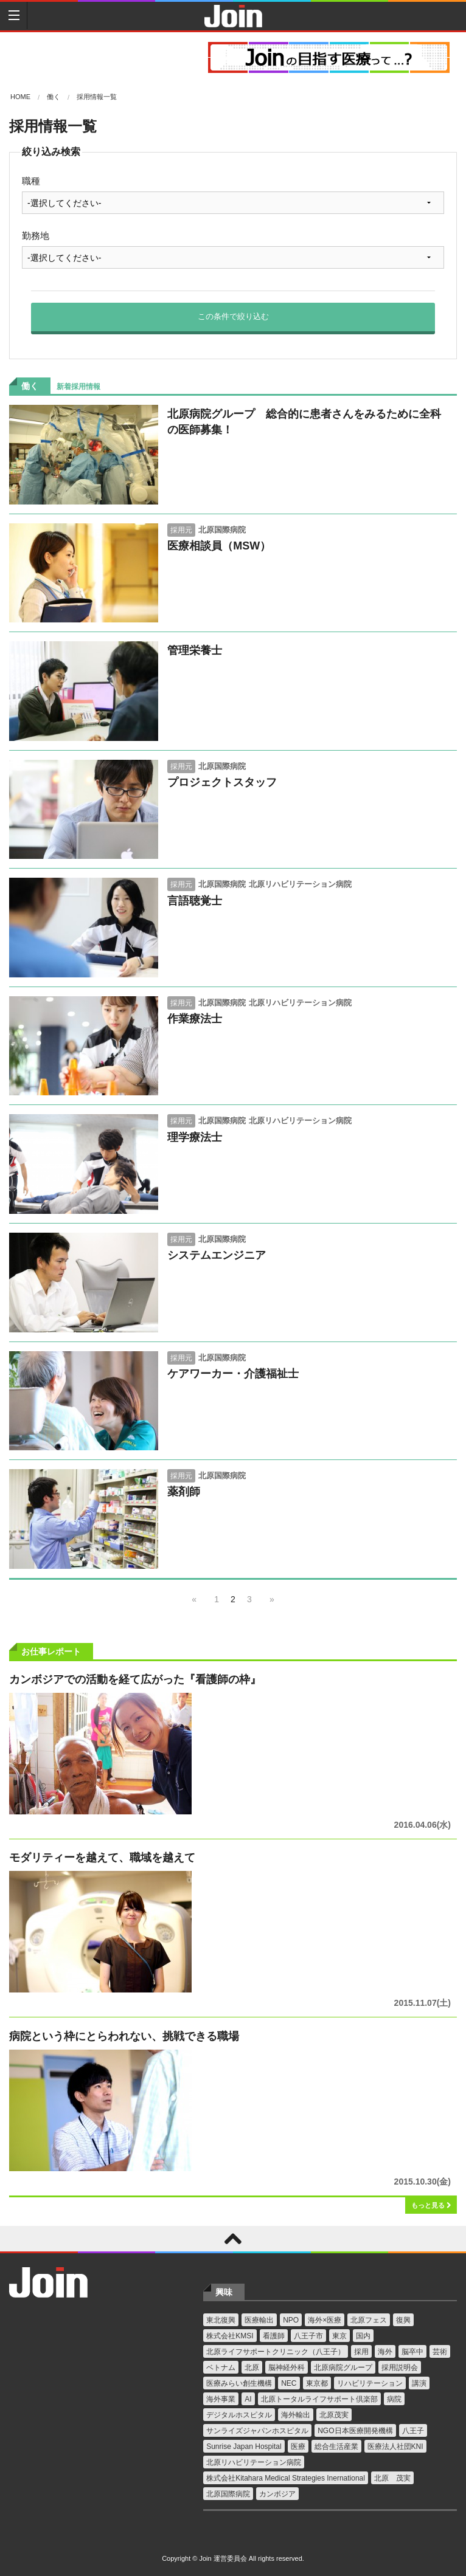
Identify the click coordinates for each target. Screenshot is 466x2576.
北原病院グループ (343, 2367)
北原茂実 (334, 2415)
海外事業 (220, 2399)
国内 (363, 2336)
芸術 (440, 2351)
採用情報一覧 (97, 96)
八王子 (413, 2430)
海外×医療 (324, 2320)
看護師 (274, 2336)
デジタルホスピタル (239, 2415)
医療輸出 (259, 2320)
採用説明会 (399, 2367)
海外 (385, 2351)
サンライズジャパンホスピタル (257, 2430)
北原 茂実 (392, 2478)
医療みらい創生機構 (239, 2383)
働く (53, 96)
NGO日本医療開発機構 (355, 2430)
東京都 (317, 2383)
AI (248, 2399)
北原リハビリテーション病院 (253, 2462)
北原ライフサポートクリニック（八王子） (275, 2351)
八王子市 (308, 2336)
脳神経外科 (286, 2367)
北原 (252, 2367)
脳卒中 (412, 2351)
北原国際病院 (228, 2494)
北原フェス (368, 2320)
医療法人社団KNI (395, 2446)
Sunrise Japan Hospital (243, 2446)
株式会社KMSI (229, 2336)
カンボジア (277, 2494)
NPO (291, 2320)
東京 (339, 2336)
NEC (288, 2383)
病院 (394, 2399)
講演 (419, 2383)
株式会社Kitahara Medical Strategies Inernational (285, 2478)
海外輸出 (295, 2415)
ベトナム (220, 2367)
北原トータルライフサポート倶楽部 (319, 2399)
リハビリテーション (370, 2383)
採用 (361, 2351)
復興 (403, 2320)
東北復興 (220, 2320)
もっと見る (431, 2205)
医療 (298, 2446)
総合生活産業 (336, 2446)
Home (20, 96)
